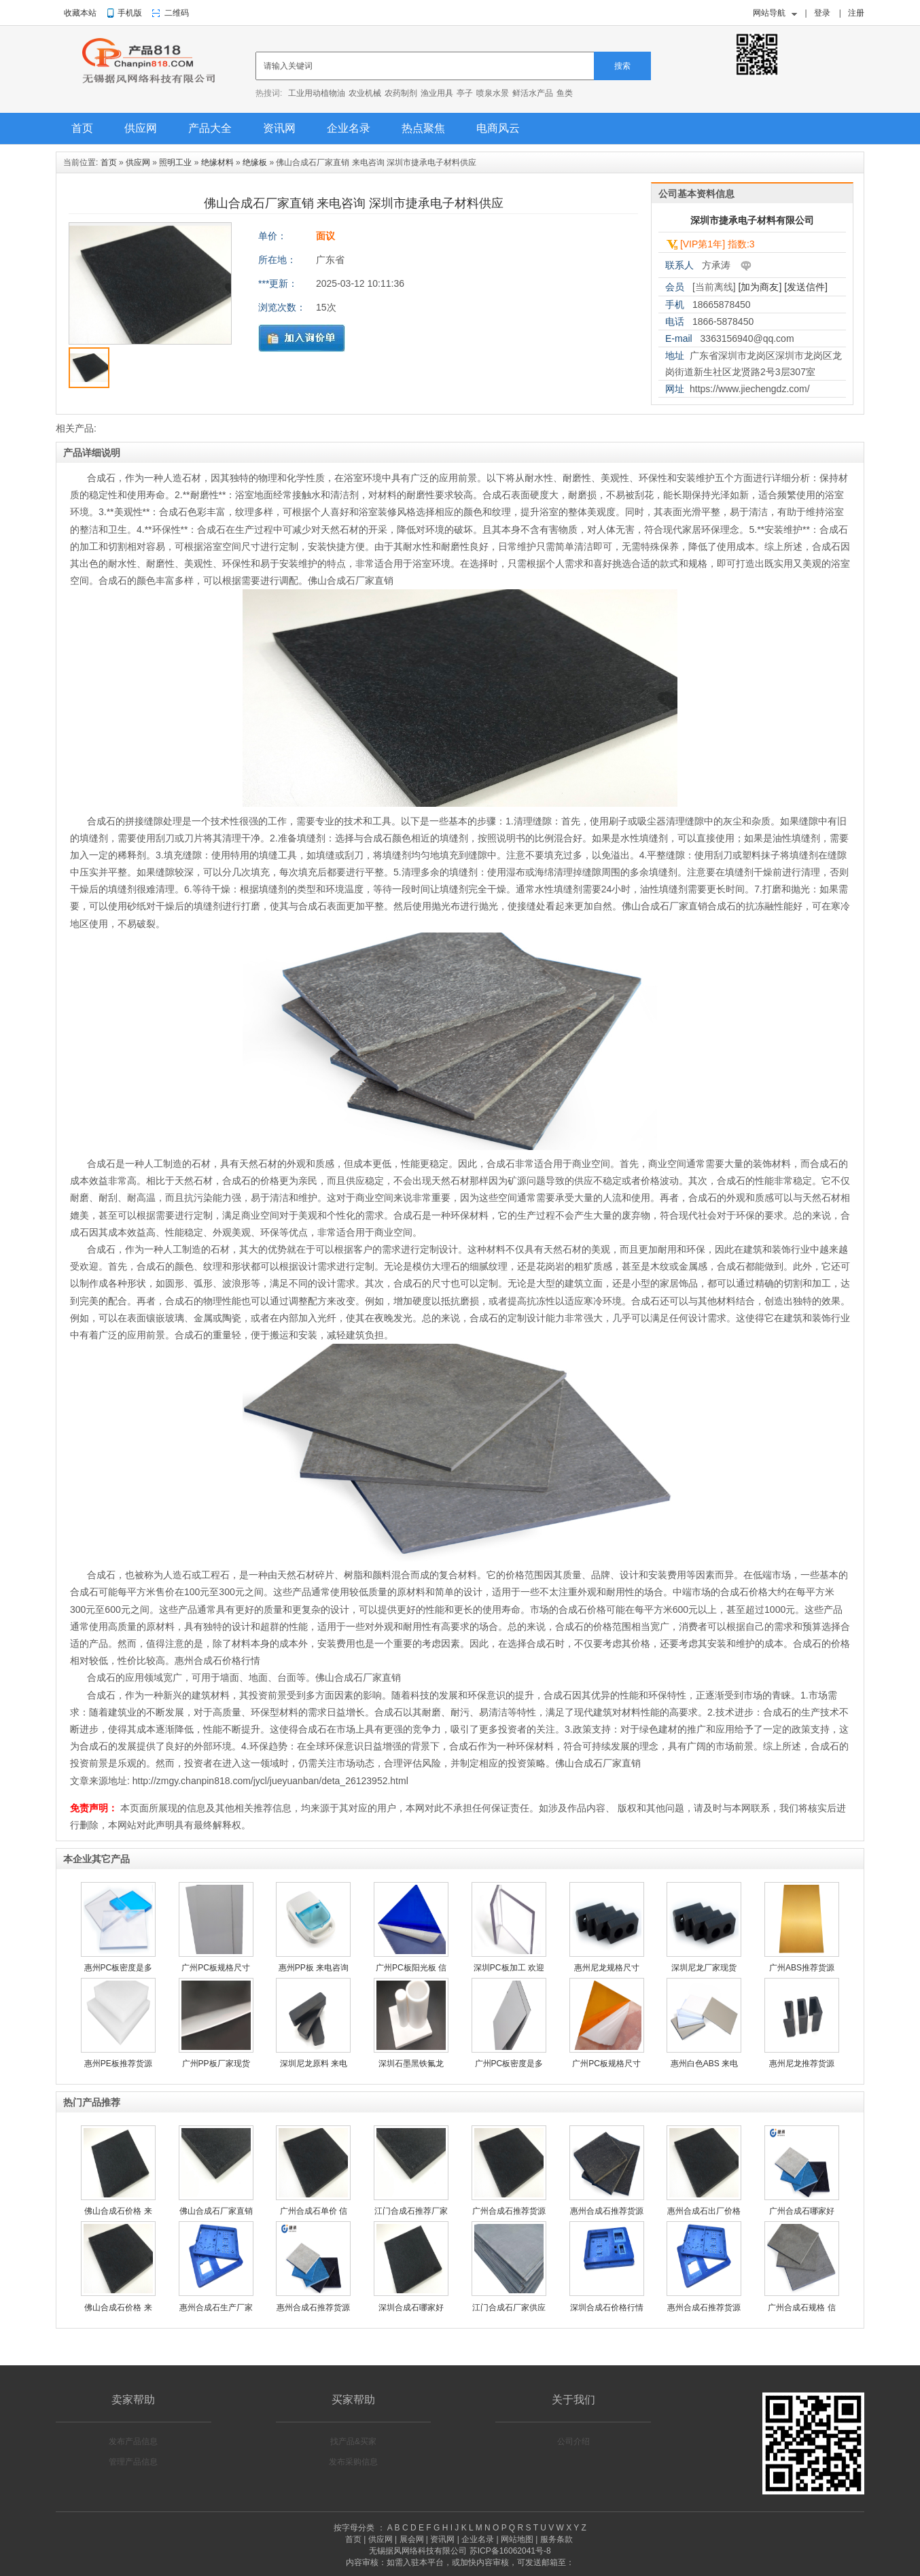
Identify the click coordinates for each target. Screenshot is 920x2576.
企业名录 (348, 128)
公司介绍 (573, 2441)
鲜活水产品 (532, 93)
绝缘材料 (217, 162)
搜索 (622, 66)
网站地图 (517, 2539)
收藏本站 (80, 13)
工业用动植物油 (316, 93)
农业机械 (365, 93)
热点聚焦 (423, 128)
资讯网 (279, 128)
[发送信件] (806, 286)
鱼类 (564, 93)
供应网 (140, 128)
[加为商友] (760, 286)
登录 (822, 13)
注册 (856, 13)
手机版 (130, 13)
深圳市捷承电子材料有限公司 (752, 220)
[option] (150, 287)
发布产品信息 (133, 2441)
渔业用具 (437, 93)
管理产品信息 (133, 2462)
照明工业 (175, 162)
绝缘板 (255, 162)
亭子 (465, 93)
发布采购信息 (353, 2462)
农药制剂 (401, 93)
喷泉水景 (492, 93)
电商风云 (498, 128)
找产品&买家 (353, 2441)
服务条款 (556, 2539)
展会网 (412, 2539)
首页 (82, 128)
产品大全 (210, 128)
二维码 (176, 13)
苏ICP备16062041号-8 (510, 2551)
